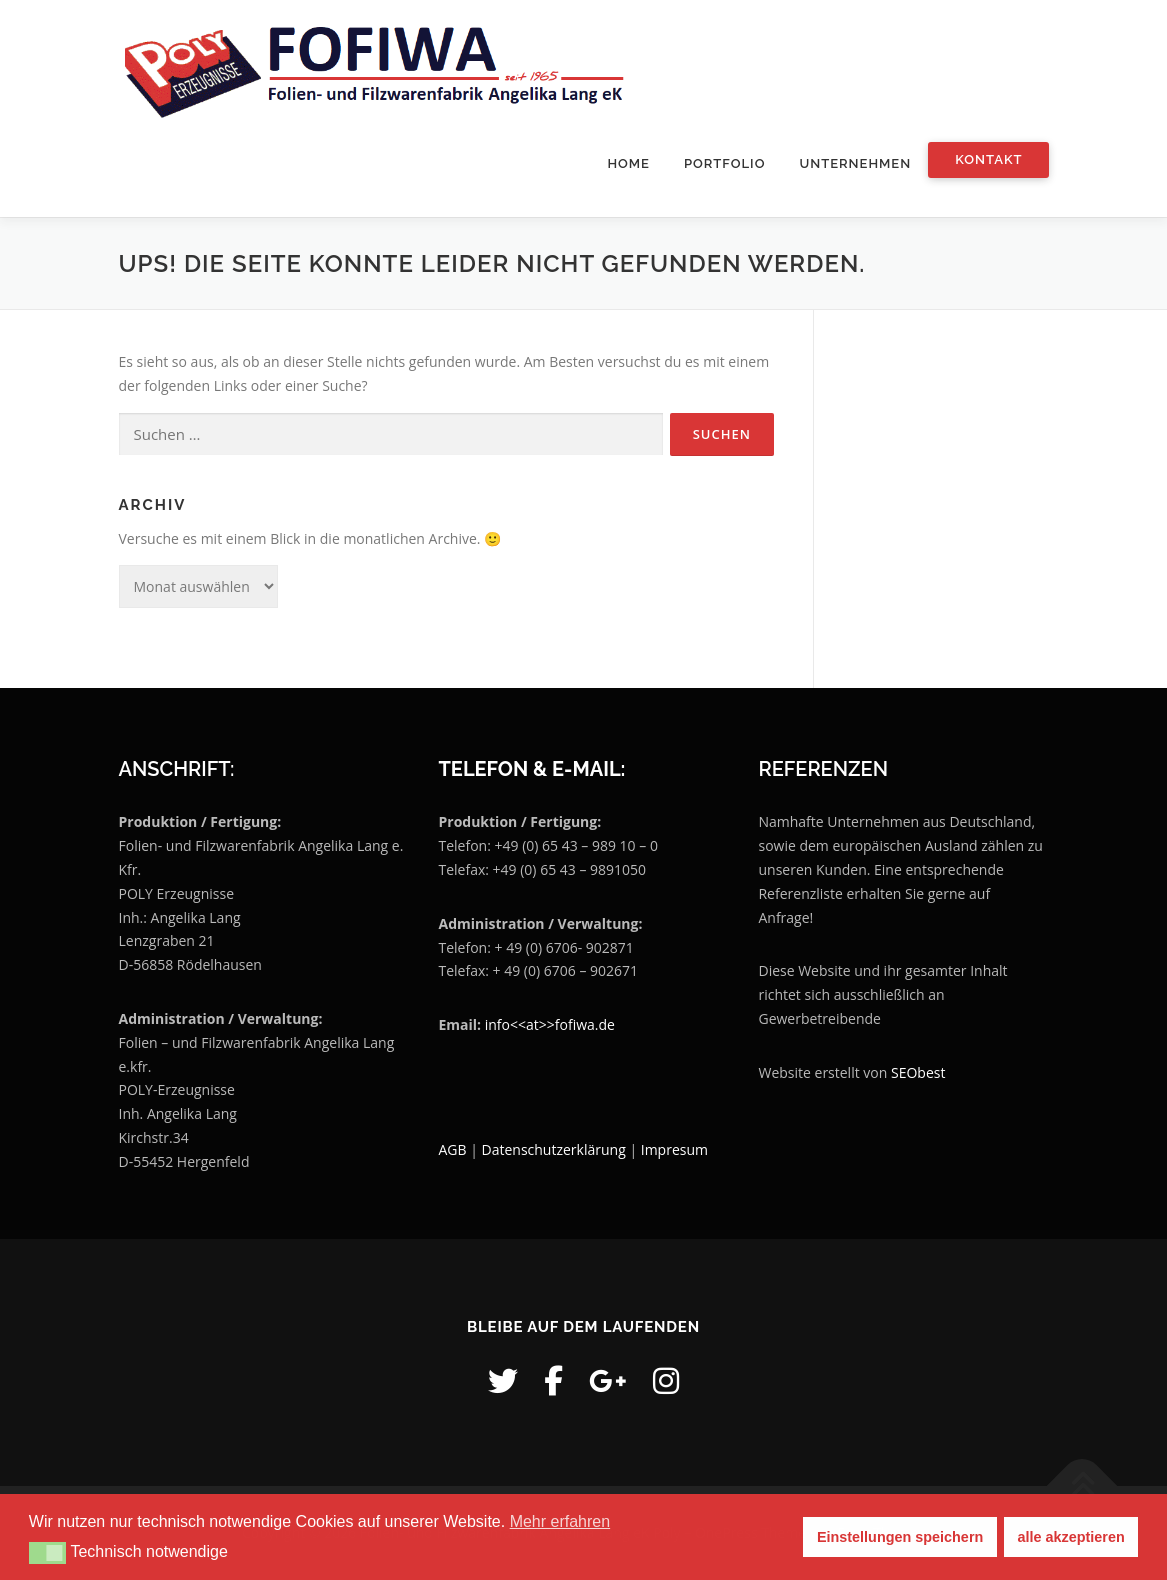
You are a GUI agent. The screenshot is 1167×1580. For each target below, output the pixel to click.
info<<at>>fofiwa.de (550, 1024)
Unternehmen (855, 163)
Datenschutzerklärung (556, 1149)
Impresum (674, 1149)
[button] (47, 1553)
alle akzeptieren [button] (1071, 1537)
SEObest (918, 1072)
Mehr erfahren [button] (560, 1521)
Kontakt (988, 159)
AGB (452, 1149)
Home (628, 163)
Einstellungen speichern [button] (900, 1537)
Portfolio (724, 163)
